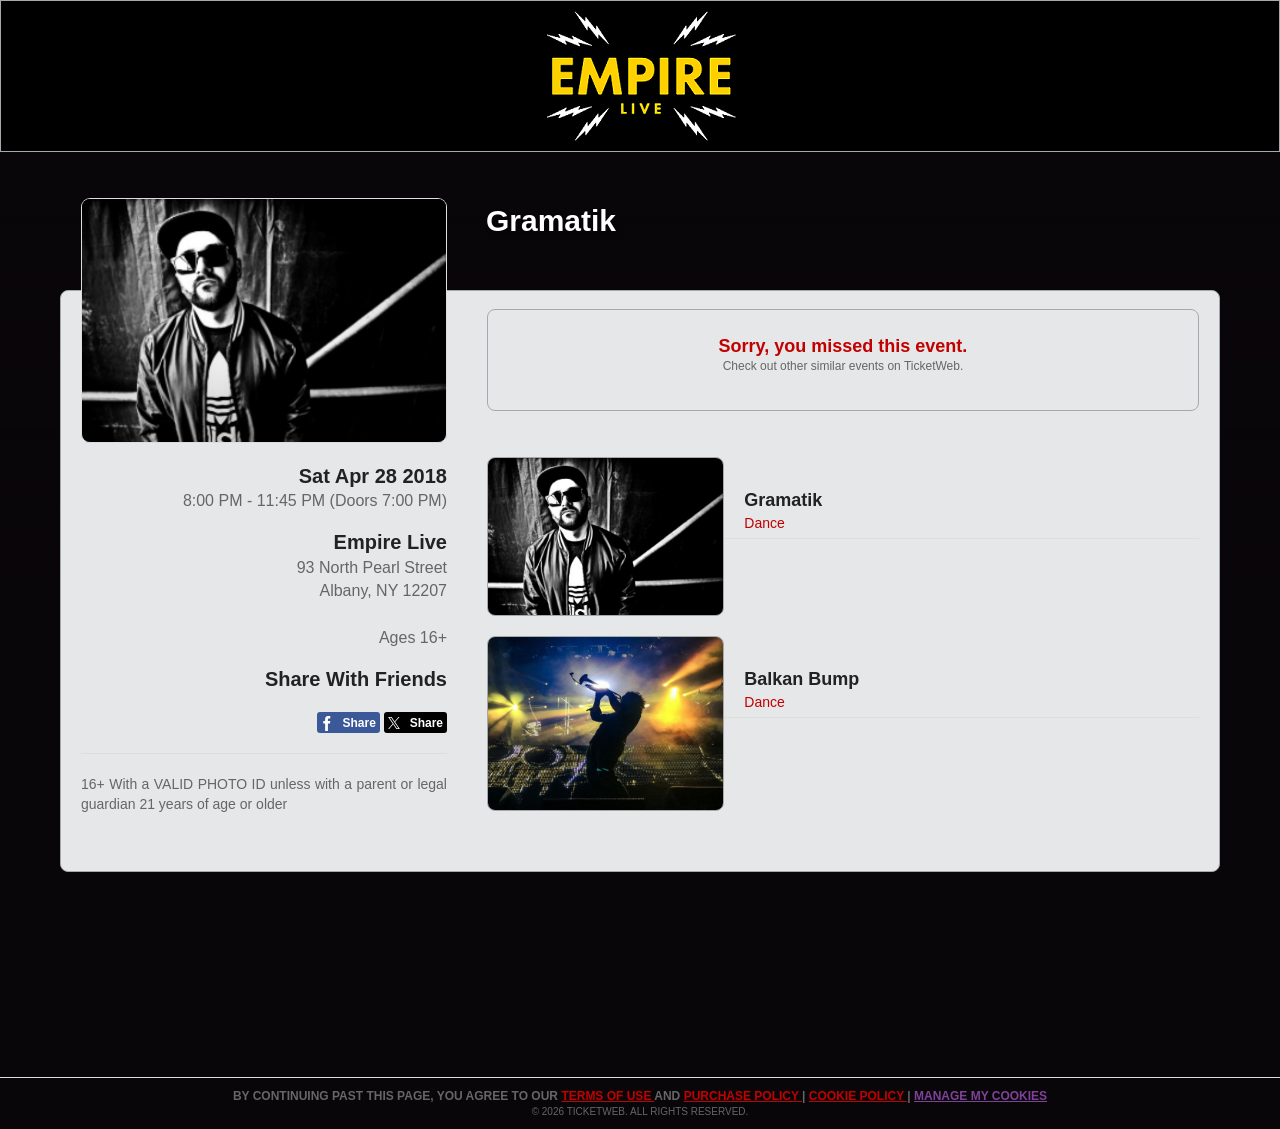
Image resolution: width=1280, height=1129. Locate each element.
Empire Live (390, 542)
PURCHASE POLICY (743, 1096)
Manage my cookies (980, 1096)
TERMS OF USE (607, 1096)
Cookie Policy (858, 1096)
